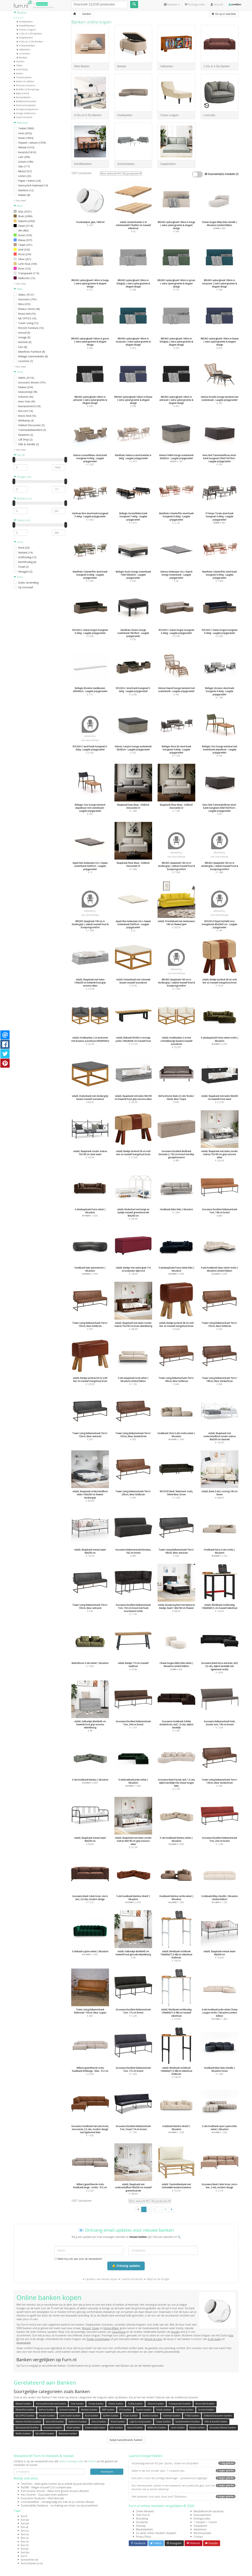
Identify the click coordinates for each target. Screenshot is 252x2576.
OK (126, 1310)
